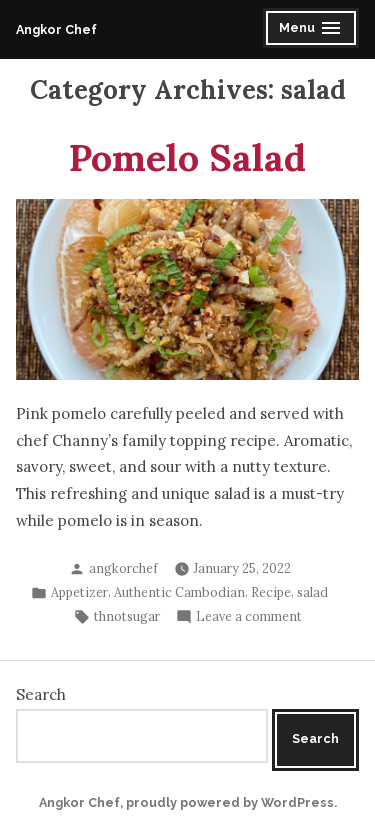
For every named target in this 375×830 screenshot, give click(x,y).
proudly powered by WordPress (230, 802)
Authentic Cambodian (179, 592)
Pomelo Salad (187, 157)
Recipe (271, 592)
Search (41, 694)
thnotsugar (127, 616)
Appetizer (79, 592)
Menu (312, 30)
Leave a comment (249, 616)
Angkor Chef (56, 29)
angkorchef (123, 568)
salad (312, 592)
